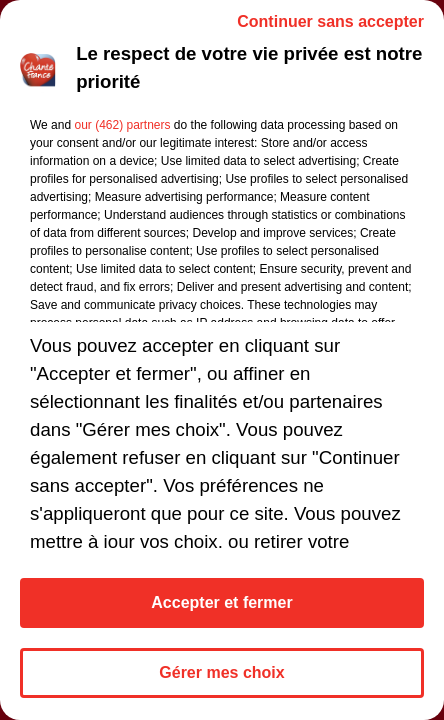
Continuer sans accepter (330, 21)
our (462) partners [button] (122, 125)
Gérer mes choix (221, 672)
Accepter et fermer (221, 602)
